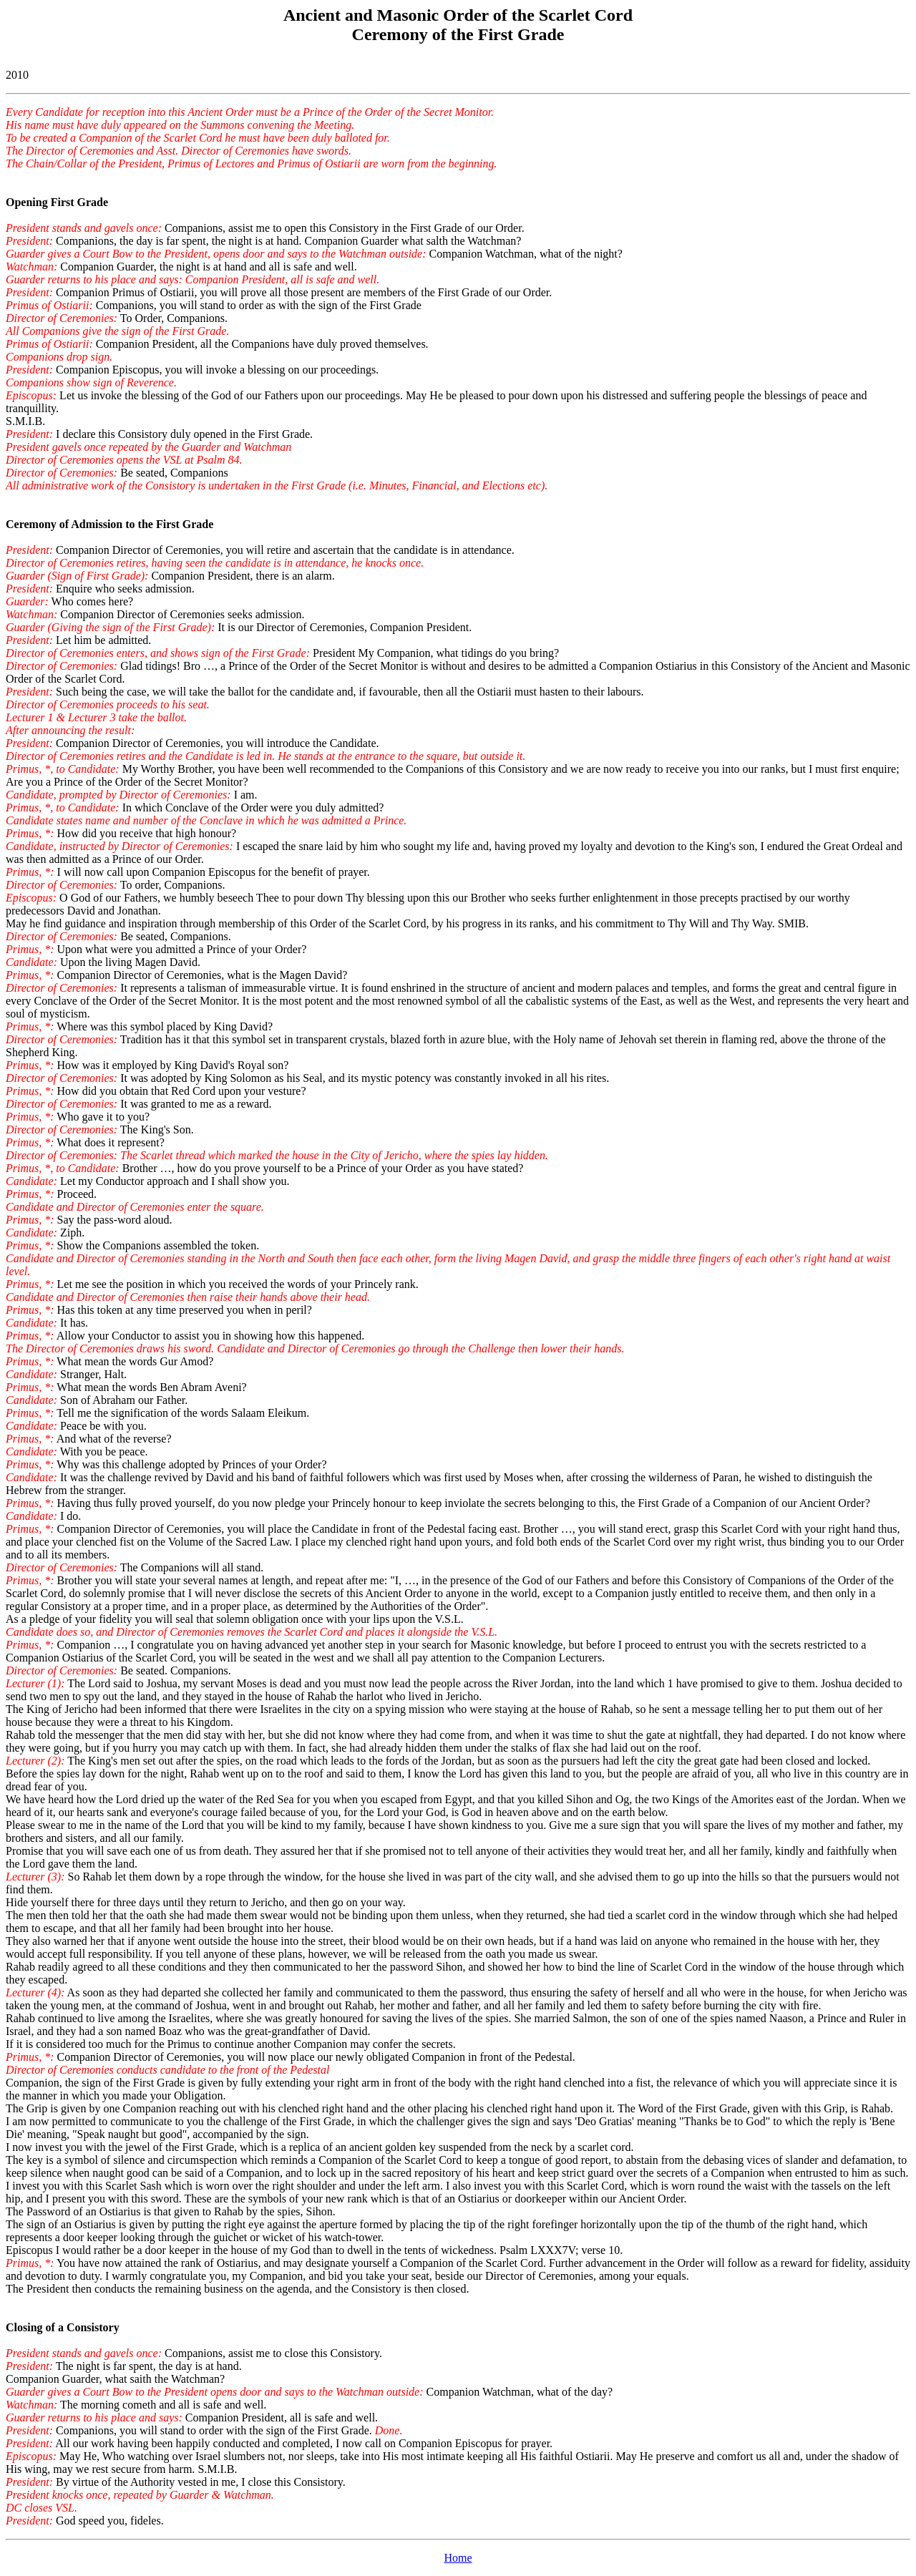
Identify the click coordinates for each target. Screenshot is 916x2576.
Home (458, 2558)
